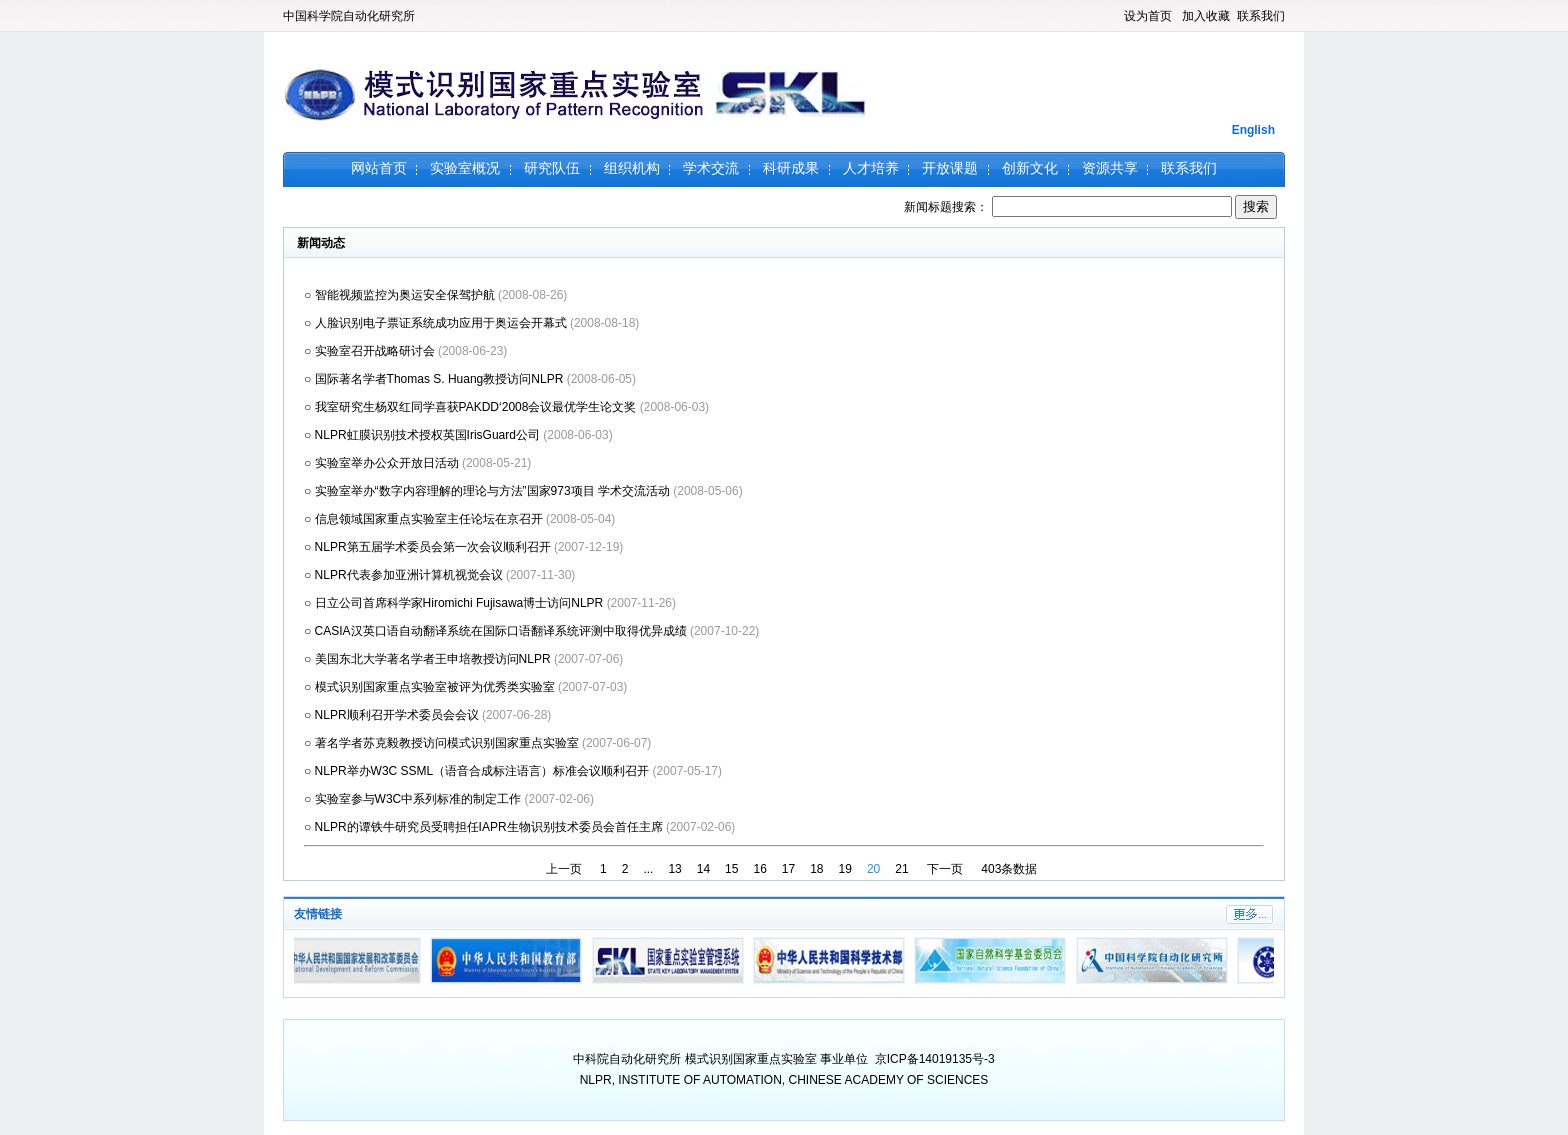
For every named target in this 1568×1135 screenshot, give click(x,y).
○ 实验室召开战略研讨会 (371, 351)
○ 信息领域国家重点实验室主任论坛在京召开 (425, 519)
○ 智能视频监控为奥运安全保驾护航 (401, 295)
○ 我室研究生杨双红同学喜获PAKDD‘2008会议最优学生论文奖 (472, 407)
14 (703, 869)
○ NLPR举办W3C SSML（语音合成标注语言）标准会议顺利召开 (478, 771)
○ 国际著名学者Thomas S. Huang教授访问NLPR (435, 379)
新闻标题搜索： (1069, 207)
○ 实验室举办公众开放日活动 (383, 463)
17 (788, 869)
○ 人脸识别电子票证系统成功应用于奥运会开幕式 (437, 323)
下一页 (945, 869)
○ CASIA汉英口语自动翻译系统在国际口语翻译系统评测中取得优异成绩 (497, 631)
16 (759, 869)
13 (674, 869)
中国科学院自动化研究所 (349, 16)
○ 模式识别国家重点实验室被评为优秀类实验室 (431, 687)
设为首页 (1148, 16)
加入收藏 (1206, 16)
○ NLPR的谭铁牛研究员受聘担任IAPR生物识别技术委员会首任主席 (485, 827)
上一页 (564, 869)
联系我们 (1261, 16)
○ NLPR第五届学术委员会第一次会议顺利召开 (429, 547)
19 (845, 869)
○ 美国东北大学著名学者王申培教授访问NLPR (429, 659)
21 (901, 869)
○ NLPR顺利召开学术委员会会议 (393, 715)
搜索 (1256, 206)
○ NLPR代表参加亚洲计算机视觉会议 (405, 575)
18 (816, 869)
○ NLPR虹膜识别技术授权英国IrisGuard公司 (423, 435)
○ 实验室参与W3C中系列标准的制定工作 (414, 799)
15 (731, 869)
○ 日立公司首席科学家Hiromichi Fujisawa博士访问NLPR (455, 603)
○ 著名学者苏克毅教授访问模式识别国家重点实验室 (443, 743)
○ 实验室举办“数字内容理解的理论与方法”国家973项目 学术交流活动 (488, 491)
